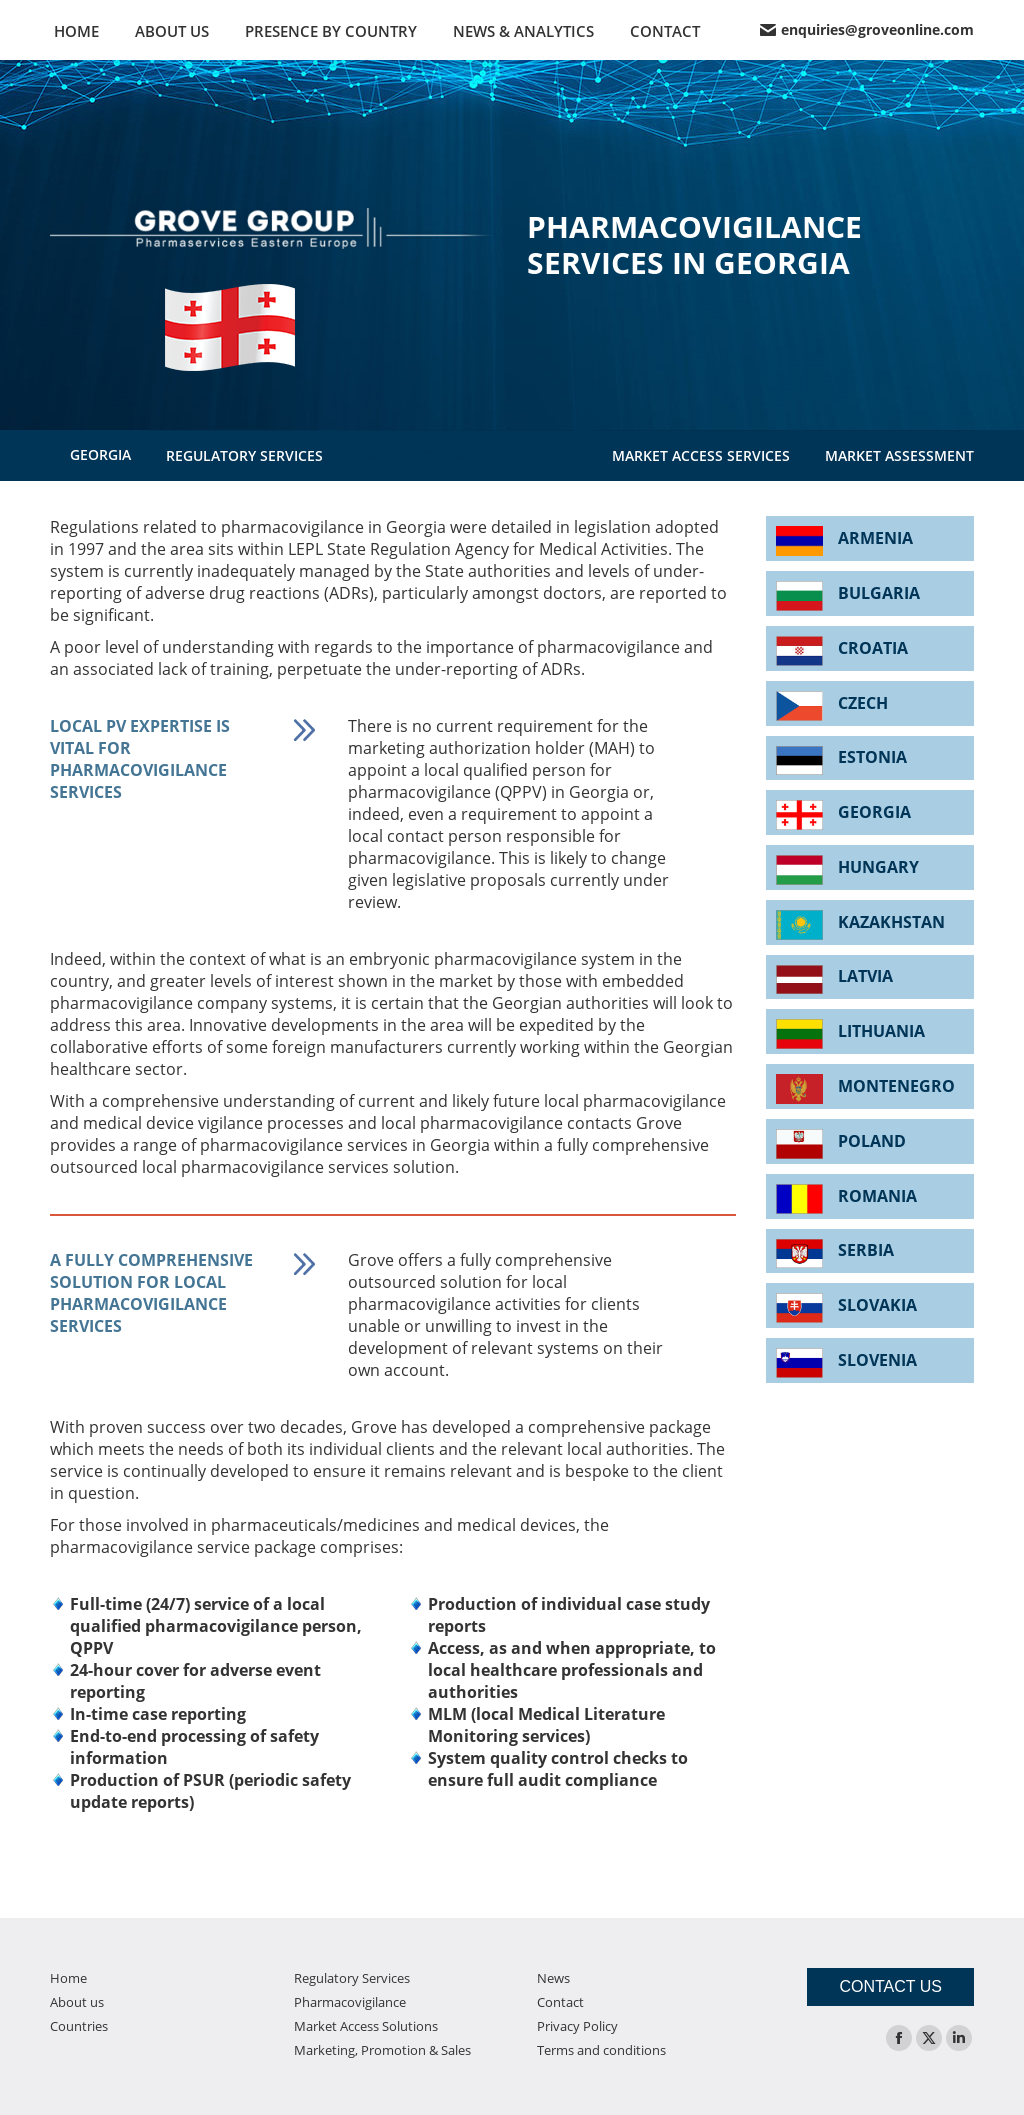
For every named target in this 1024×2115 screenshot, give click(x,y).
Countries (79, 2026)
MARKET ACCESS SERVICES (701, 455)
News (553, 1978)
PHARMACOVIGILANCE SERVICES (467, 455)
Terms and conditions (601, 2050)
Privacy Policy (577, 2026)
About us (77, 2002)
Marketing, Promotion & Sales (382, 2050)
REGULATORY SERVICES (244, 455)
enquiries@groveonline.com (867, 30)
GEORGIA (100, 454)
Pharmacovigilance (350, 2002)
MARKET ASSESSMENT (899, 455)
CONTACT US (890, 1986)
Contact (560, 2002)
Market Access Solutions (366, 2026)
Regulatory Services (352, 1978)
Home (68, 1978)
